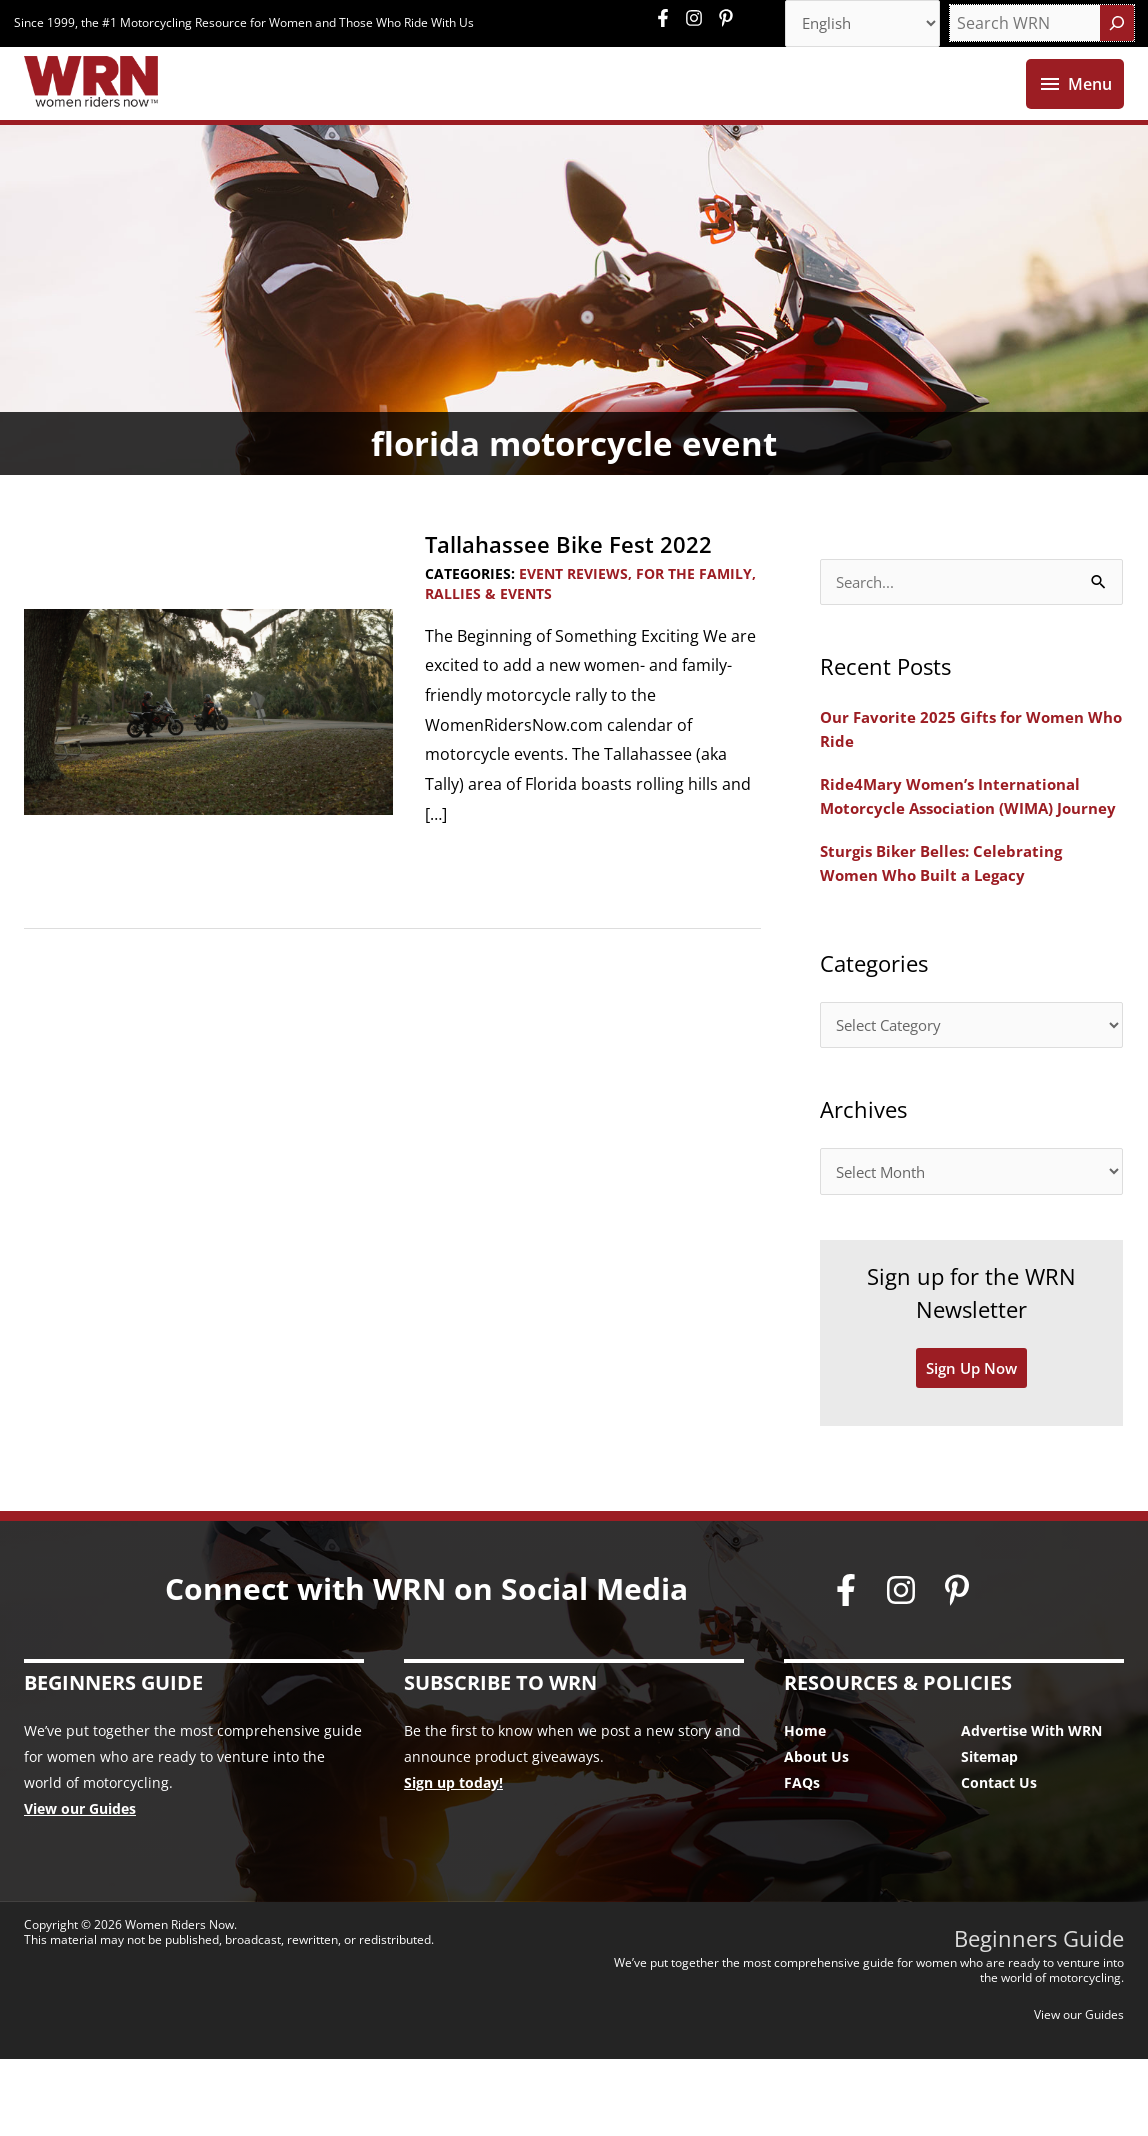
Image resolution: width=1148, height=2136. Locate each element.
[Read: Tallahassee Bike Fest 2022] (208, 754)
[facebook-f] (668, 20)
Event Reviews (573, 617)
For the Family (694, 617)
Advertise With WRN (1031, 1808)
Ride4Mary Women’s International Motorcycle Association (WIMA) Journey (956, 854)
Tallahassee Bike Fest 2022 (580, 587)
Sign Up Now (972, 1445)
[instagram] (699, 20)
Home (805, 1808)
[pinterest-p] (728, 20)
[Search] (1117, 25)
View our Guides (80, 1886)
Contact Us (999, 1860)
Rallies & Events (488, 637)
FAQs (802, 1860)
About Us (816, 1834)
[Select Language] (856, 25)
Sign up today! (453, 1860)
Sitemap (989, 1834)
